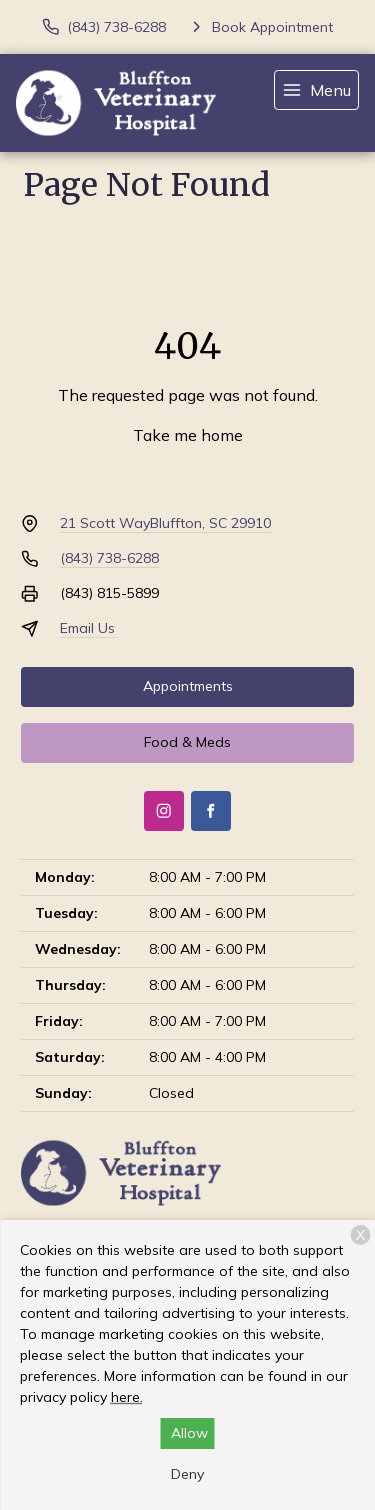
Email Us (87, 628)
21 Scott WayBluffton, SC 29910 (165, 523)
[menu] (316, 90)
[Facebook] (211, 811)
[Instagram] (164, 811)
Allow (189, 1433)
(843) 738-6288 (109, 558)
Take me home (188, 435)
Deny (187, 1474)
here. (127, 1397)
